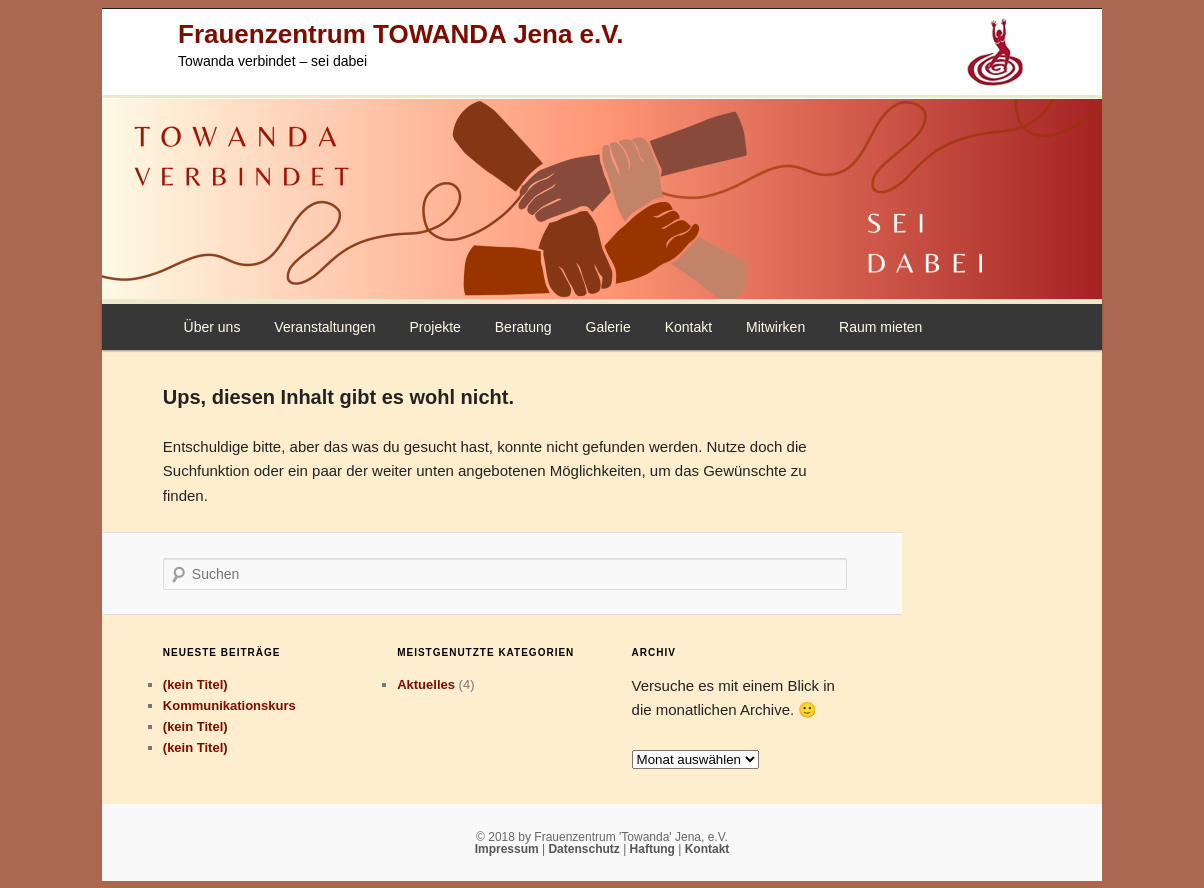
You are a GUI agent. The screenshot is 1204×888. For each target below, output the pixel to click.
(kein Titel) (195, 684)
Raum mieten (880, 327)
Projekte (434, 327)
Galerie (608, 327)
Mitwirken (775, 327)
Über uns (212, 327)
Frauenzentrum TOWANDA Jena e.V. (400, 34)
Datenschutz (585, 849)
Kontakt (688, 327)
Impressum (508, 849)
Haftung (654, 849)
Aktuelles (426, 684)
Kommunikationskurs (229, 705)
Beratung (523, 327)
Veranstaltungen (324, 327)
